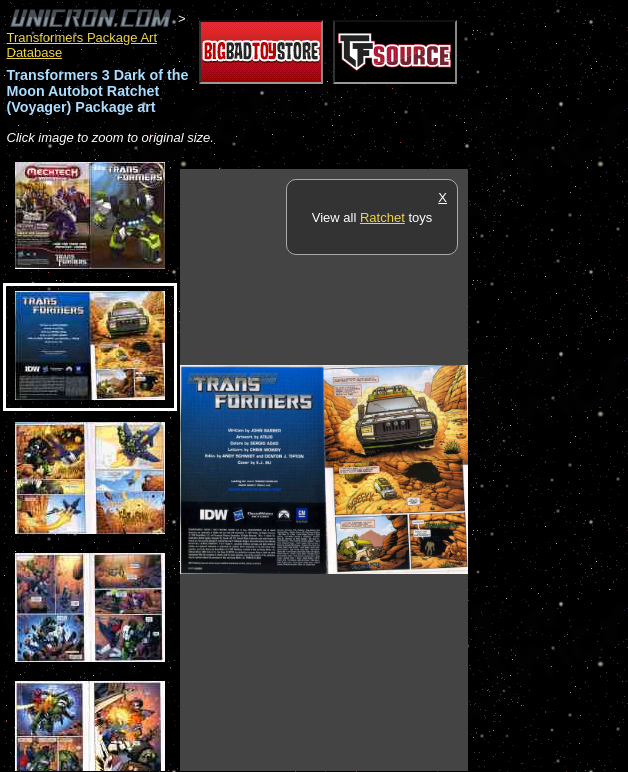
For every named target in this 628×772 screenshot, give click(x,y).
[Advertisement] (548, 469)
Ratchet (382, 217)
